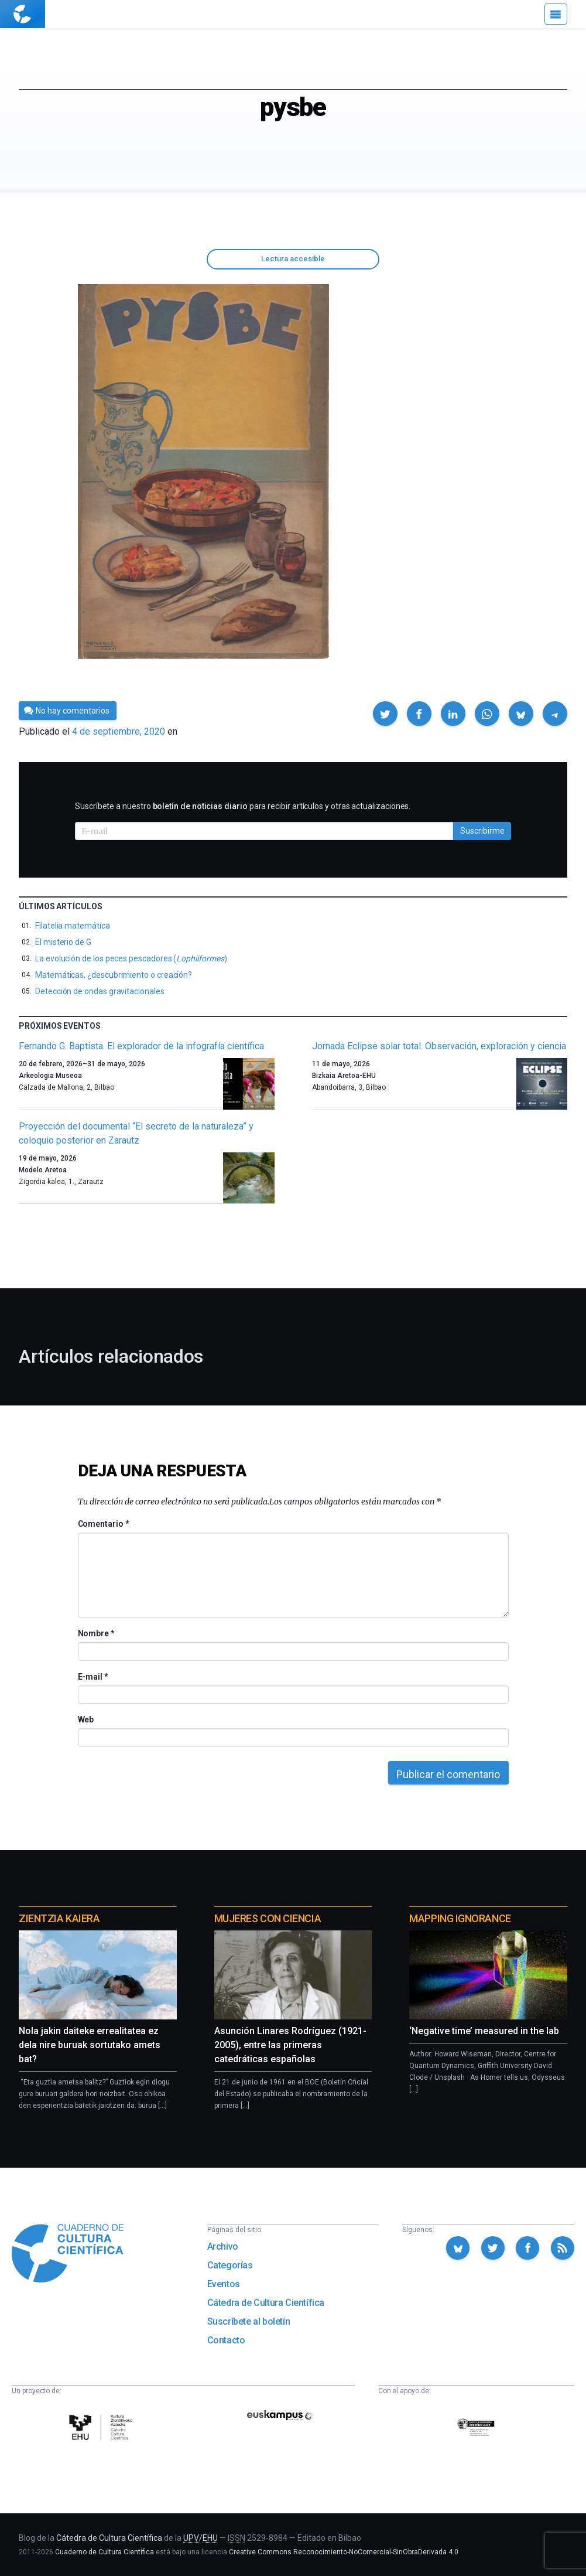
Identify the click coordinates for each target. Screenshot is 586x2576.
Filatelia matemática (72, 925)
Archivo (222, 2246)
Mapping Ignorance (459, 1918)
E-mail (93, 1676)
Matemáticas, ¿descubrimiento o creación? (113, 975)
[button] (385, 713)
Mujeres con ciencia (267, 1918)
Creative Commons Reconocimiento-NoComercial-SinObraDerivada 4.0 (343, 2552)
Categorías (230, 2265)
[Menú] (555, 14)
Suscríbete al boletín (248, 2321)
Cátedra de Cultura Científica (265, 2302)
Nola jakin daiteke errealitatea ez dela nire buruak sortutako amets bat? (89, 2045)
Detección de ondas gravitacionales (100, 991)
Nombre (96, 1633)
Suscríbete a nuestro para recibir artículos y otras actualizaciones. (242, 806)
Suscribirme (482, 830)
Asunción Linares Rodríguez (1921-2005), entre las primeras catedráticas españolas (290, 2045)
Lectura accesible (293, 258)
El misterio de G (63, 942)
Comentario (103, 1523)
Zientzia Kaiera (59, 1918)
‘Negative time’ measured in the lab (484, 2030)
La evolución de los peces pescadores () (131, 958)
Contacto (226, 2340)
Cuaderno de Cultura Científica (104, 2552)
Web (86, 1719)
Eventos (223, 2284)
